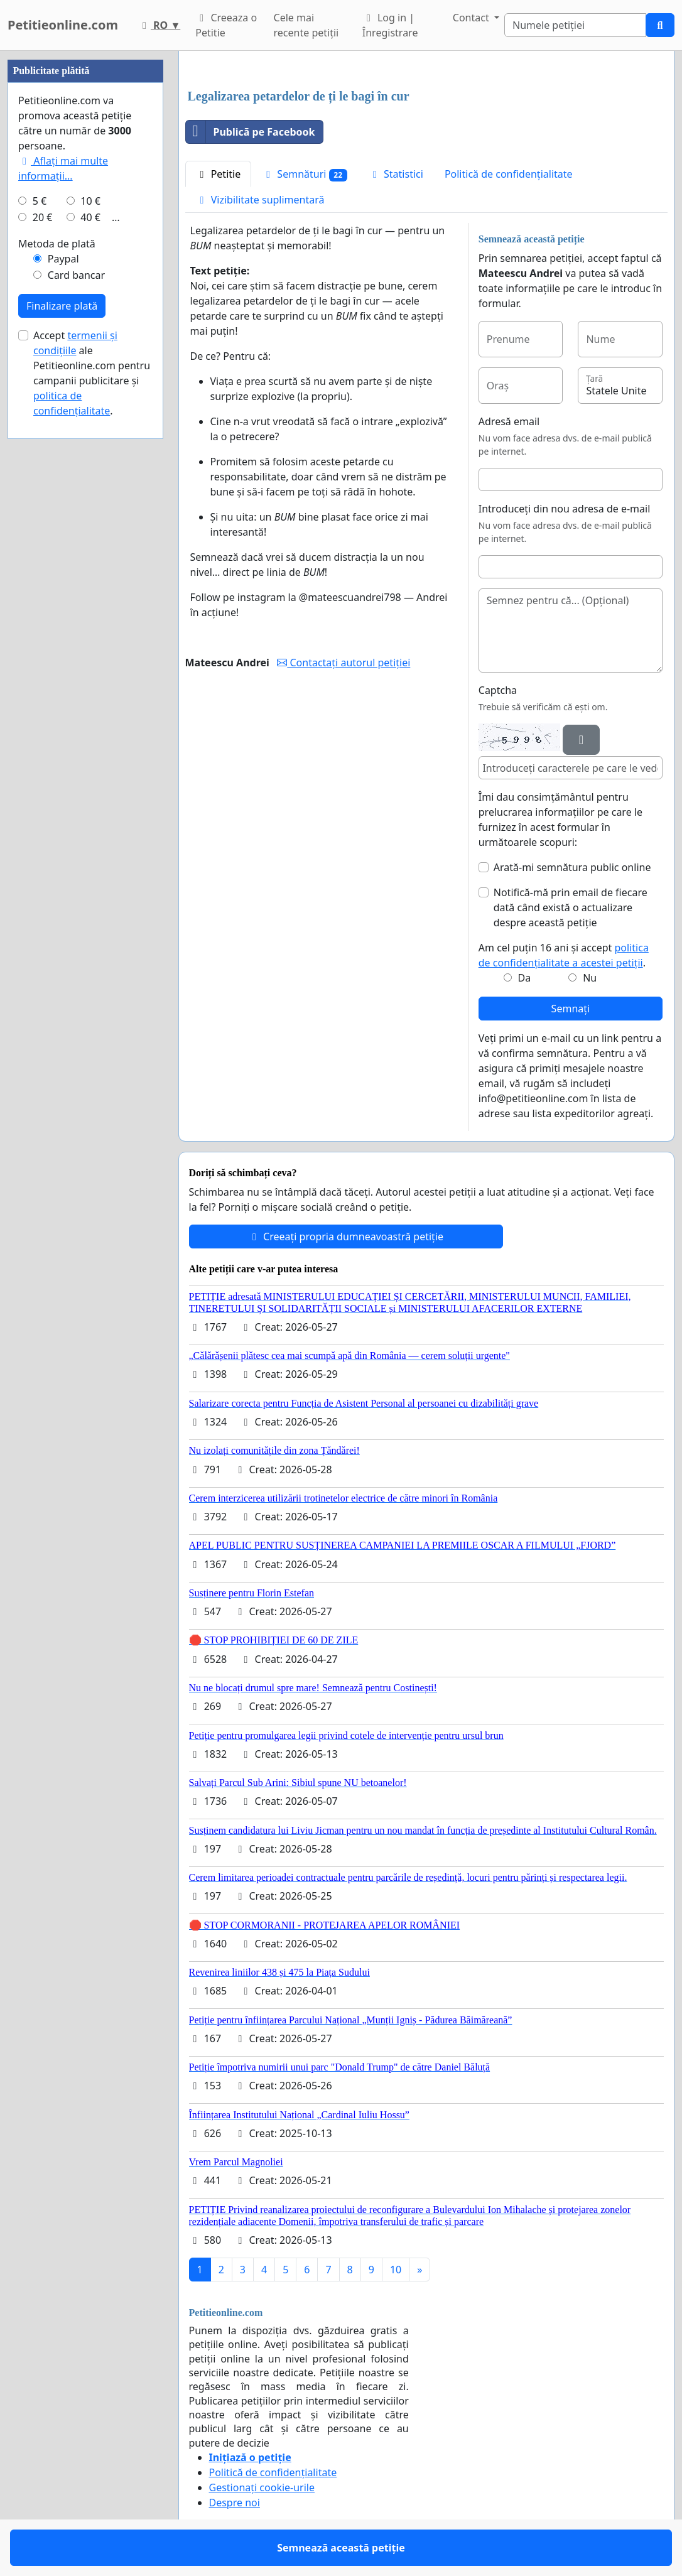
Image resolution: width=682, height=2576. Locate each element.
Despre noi (234, 2502)
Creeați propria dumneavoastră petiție (345, 1236)
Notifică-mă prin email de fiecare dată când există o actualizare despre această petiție (570, 907)
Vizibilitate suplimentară (260, 200)
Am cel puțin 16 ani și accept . (564, 955)
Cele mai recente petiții (306, 25)
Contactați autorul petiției (343, 662)
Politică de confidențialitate (509, 174)
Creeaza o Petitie (226, 25)
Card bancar (76, 275)
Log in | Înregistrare (390, 25)
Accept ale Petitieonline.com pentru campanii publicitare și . (91, 373)
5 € (39, 201)
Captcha (498, 690)
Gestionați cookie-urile (262, 2487)
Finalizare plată (61, 306)
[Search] (575, 25)
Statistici (396, 174)
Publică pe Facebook (250, 132)
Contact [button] (472, 17)
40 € (90, 217)
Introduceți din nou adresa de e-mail (565, 509)
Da (524, 978)
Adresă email (509, 421)
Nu (590, 978)
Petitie (218, 174)
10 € (90, 201)
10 (395, 2269)
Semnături (304, 174)
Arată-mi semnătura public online (572, 867)
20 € (43, 217)
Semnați (570, 1008)
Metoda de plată (56, 244)
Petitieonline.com (63, 24)
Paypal (63, 259)
